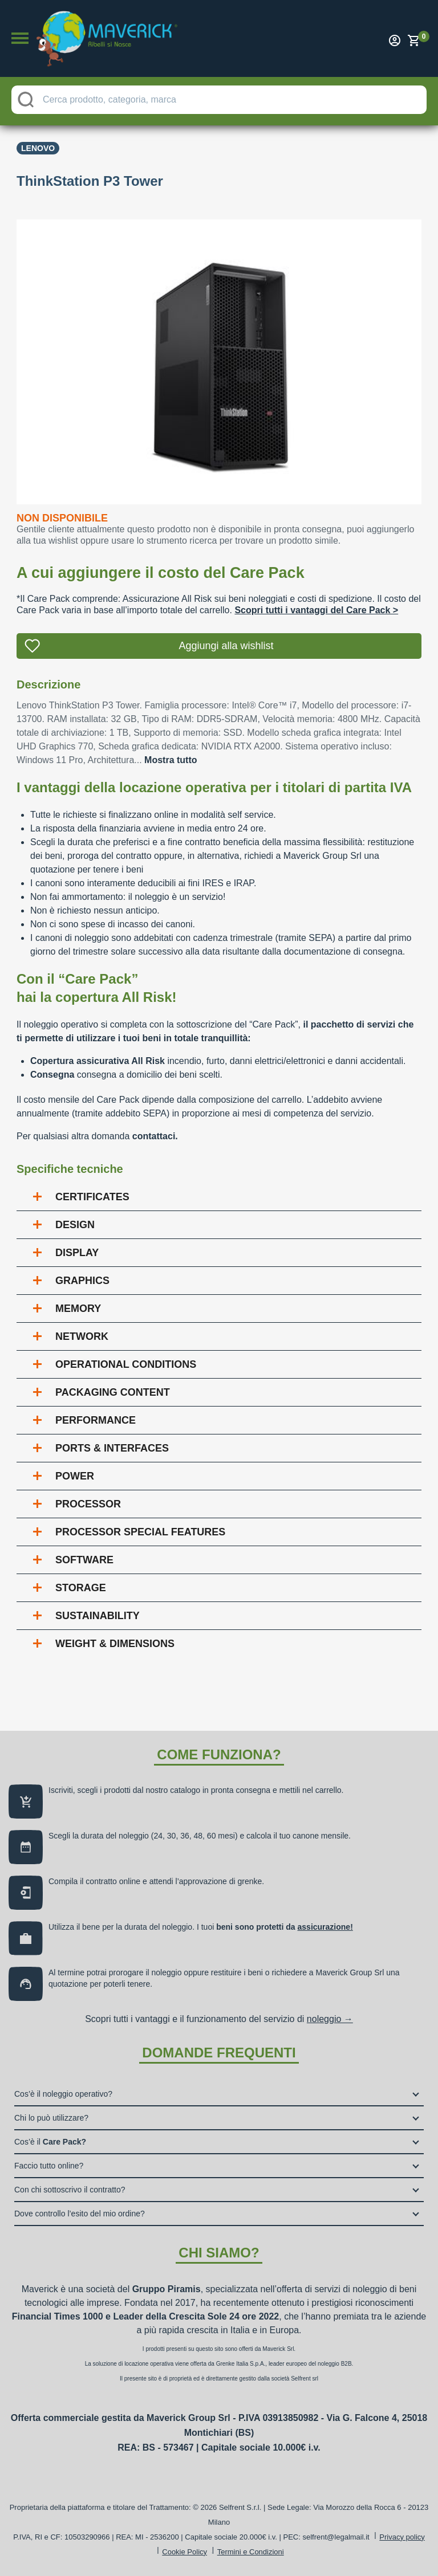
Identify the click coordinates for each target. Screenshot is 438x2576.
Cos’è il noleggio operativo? (63, 2093)
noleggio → (330, 2019)
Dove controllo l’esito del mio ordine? (79, 2213)
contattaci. (155, 1136)
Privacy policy (401, 2537)
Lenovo (38, 148)
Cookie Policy (184, 2552)
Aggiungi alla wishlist (226, 645)
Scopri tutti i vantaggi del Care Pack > (316, 610)
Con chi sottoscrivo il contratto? (69, 2189)
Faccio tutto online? (48, 2165)
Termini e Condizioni (250, 2552)
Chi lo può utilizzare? (51, 2117)
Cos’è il (50, 2141)
